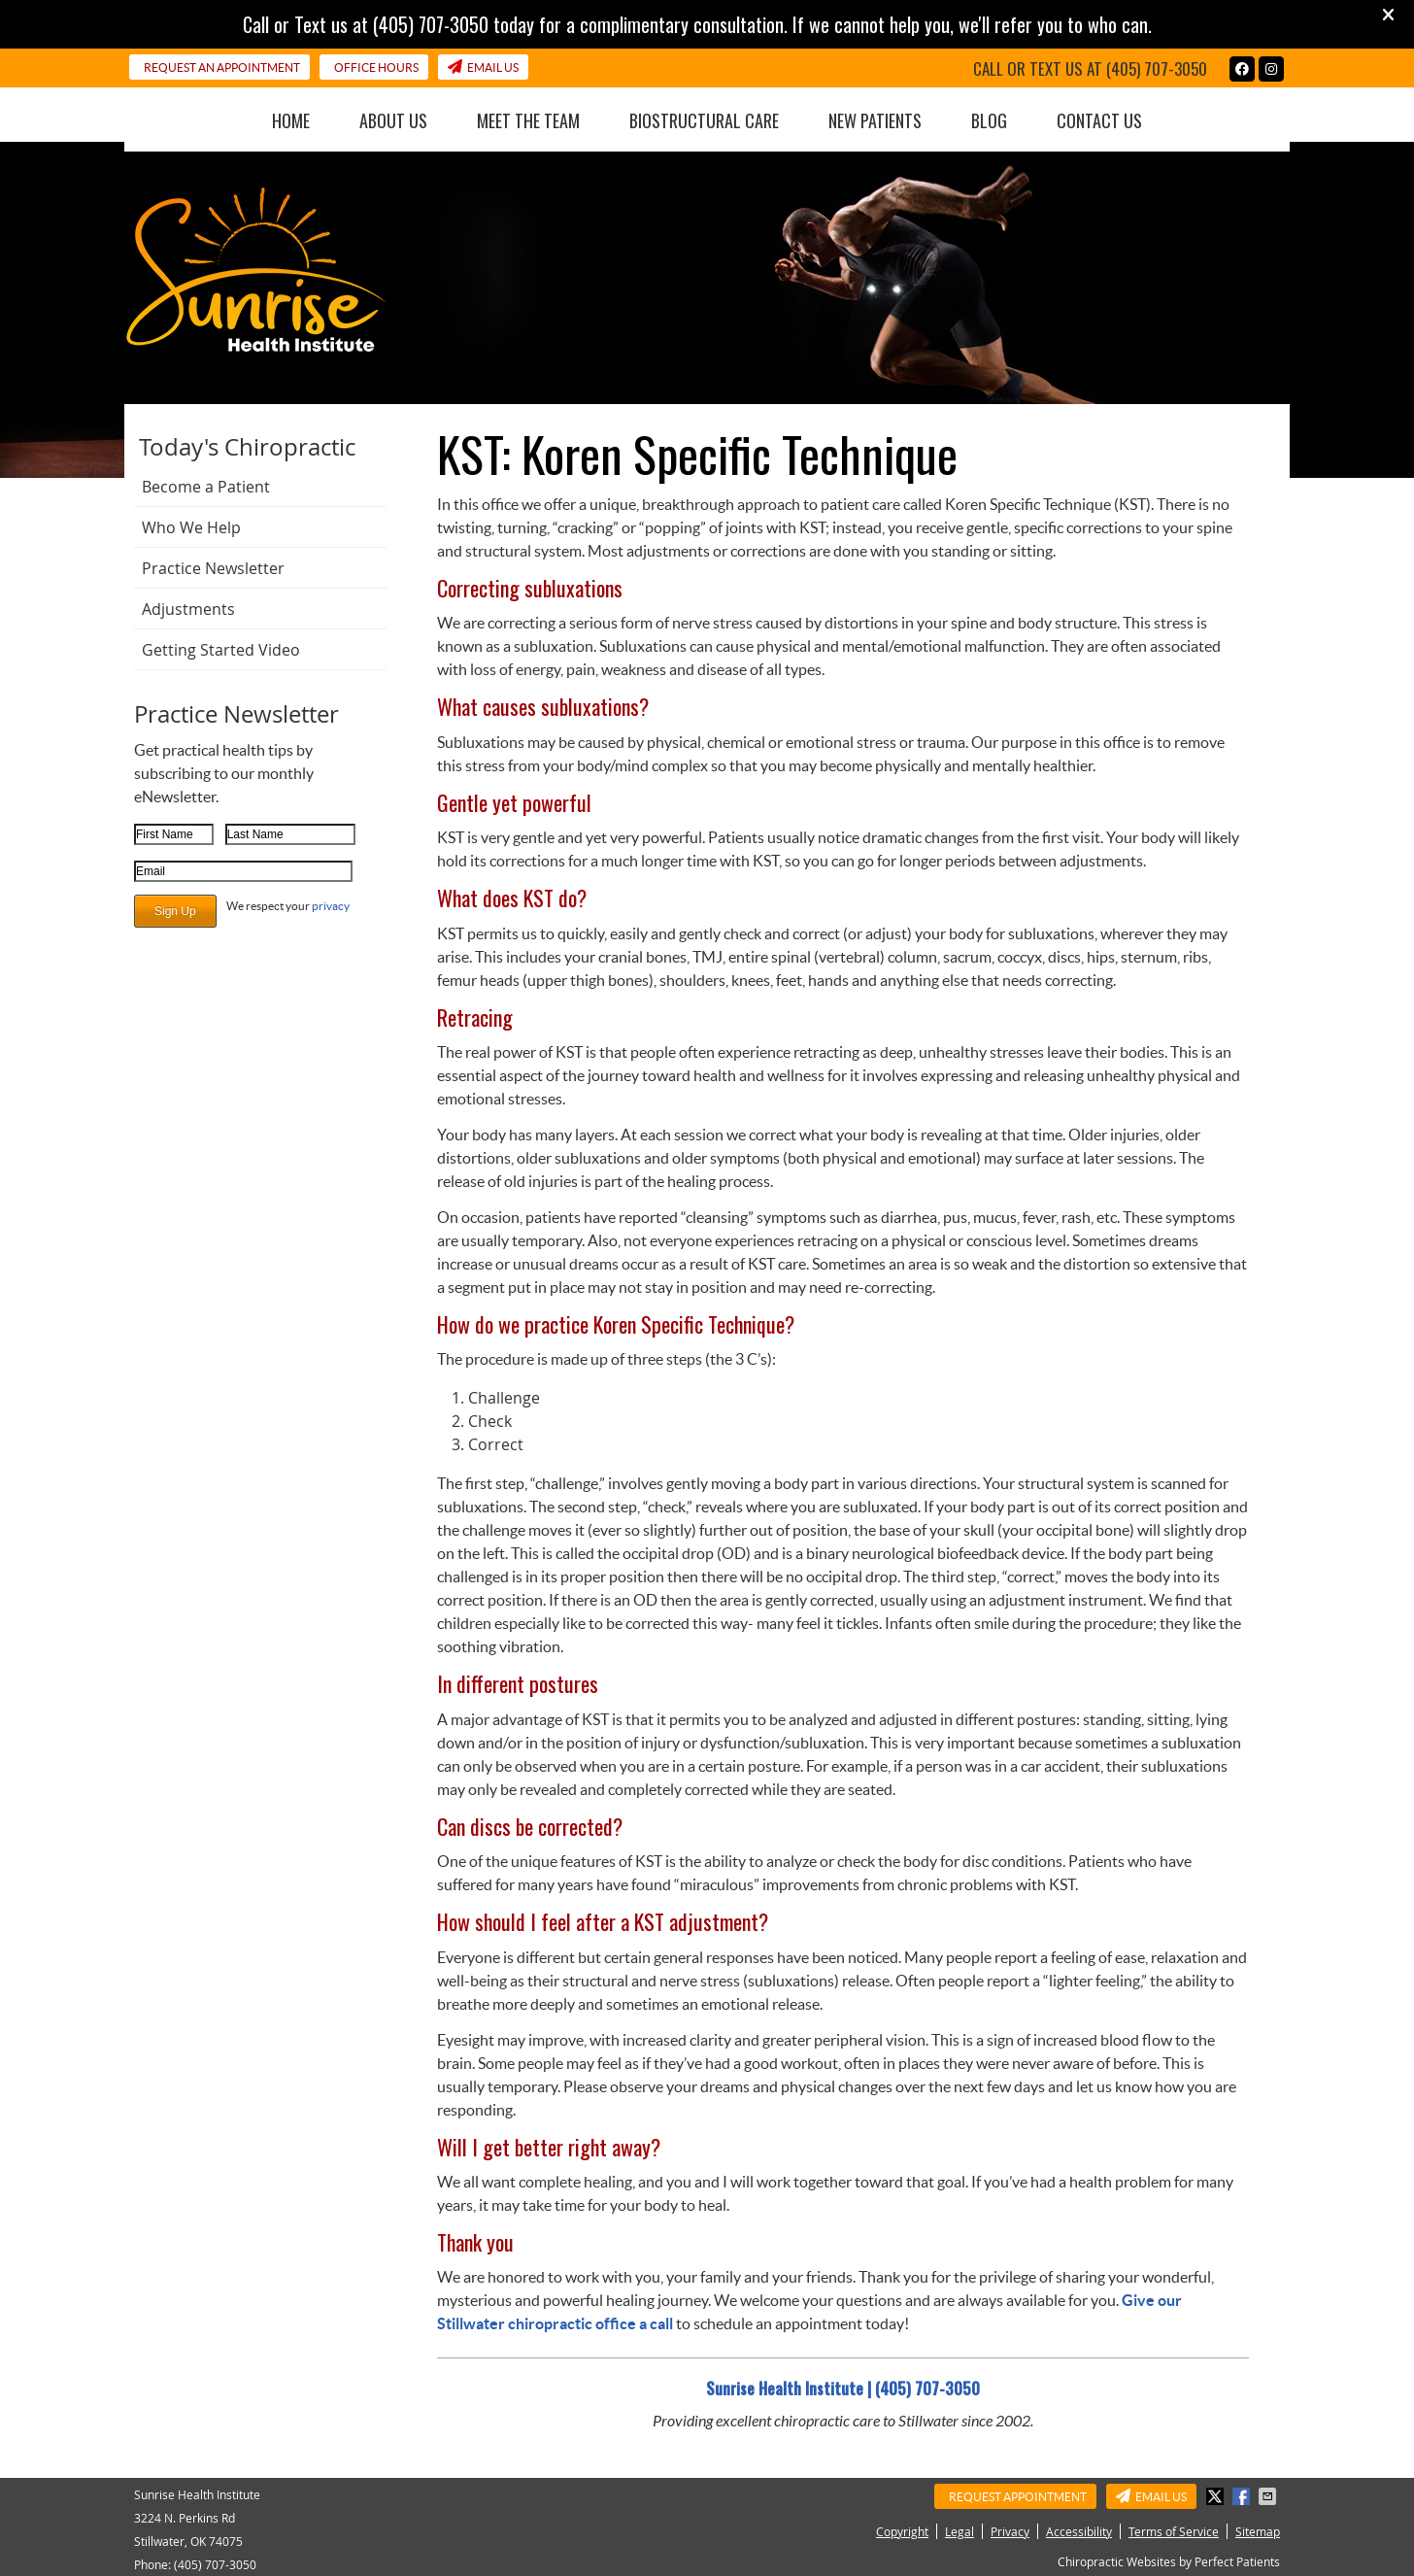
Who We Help (191, 527)
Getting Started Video (221, 650)
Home (291, 120)
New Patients (875, 120)
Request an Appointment (222, 67)
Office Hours (376, 67)
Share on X (1217, 2496)
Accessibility (1079, 2531)
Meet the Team (528, 120)
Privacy (1010, 2531)
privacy (331, 905)
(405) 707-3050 (215, 2564)
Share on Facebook (1243, 2496)
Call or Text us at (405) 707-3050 (1090, 68)
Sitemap (1257, 2531)
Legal (959, 2531)
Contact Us (1099, 120)
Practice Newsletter (213, 568)
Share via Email (1269, 2496)
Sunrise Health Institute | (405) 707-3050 (843, 2388)
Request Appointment (1018, 2497)
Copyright (902, 2531)
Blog (989, 120)
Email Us (483, 66)
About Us (393, 120)
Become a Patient (206, 486)
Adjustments (188, 609)
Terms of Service (1173, 2531)
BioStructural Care (704, 120)
